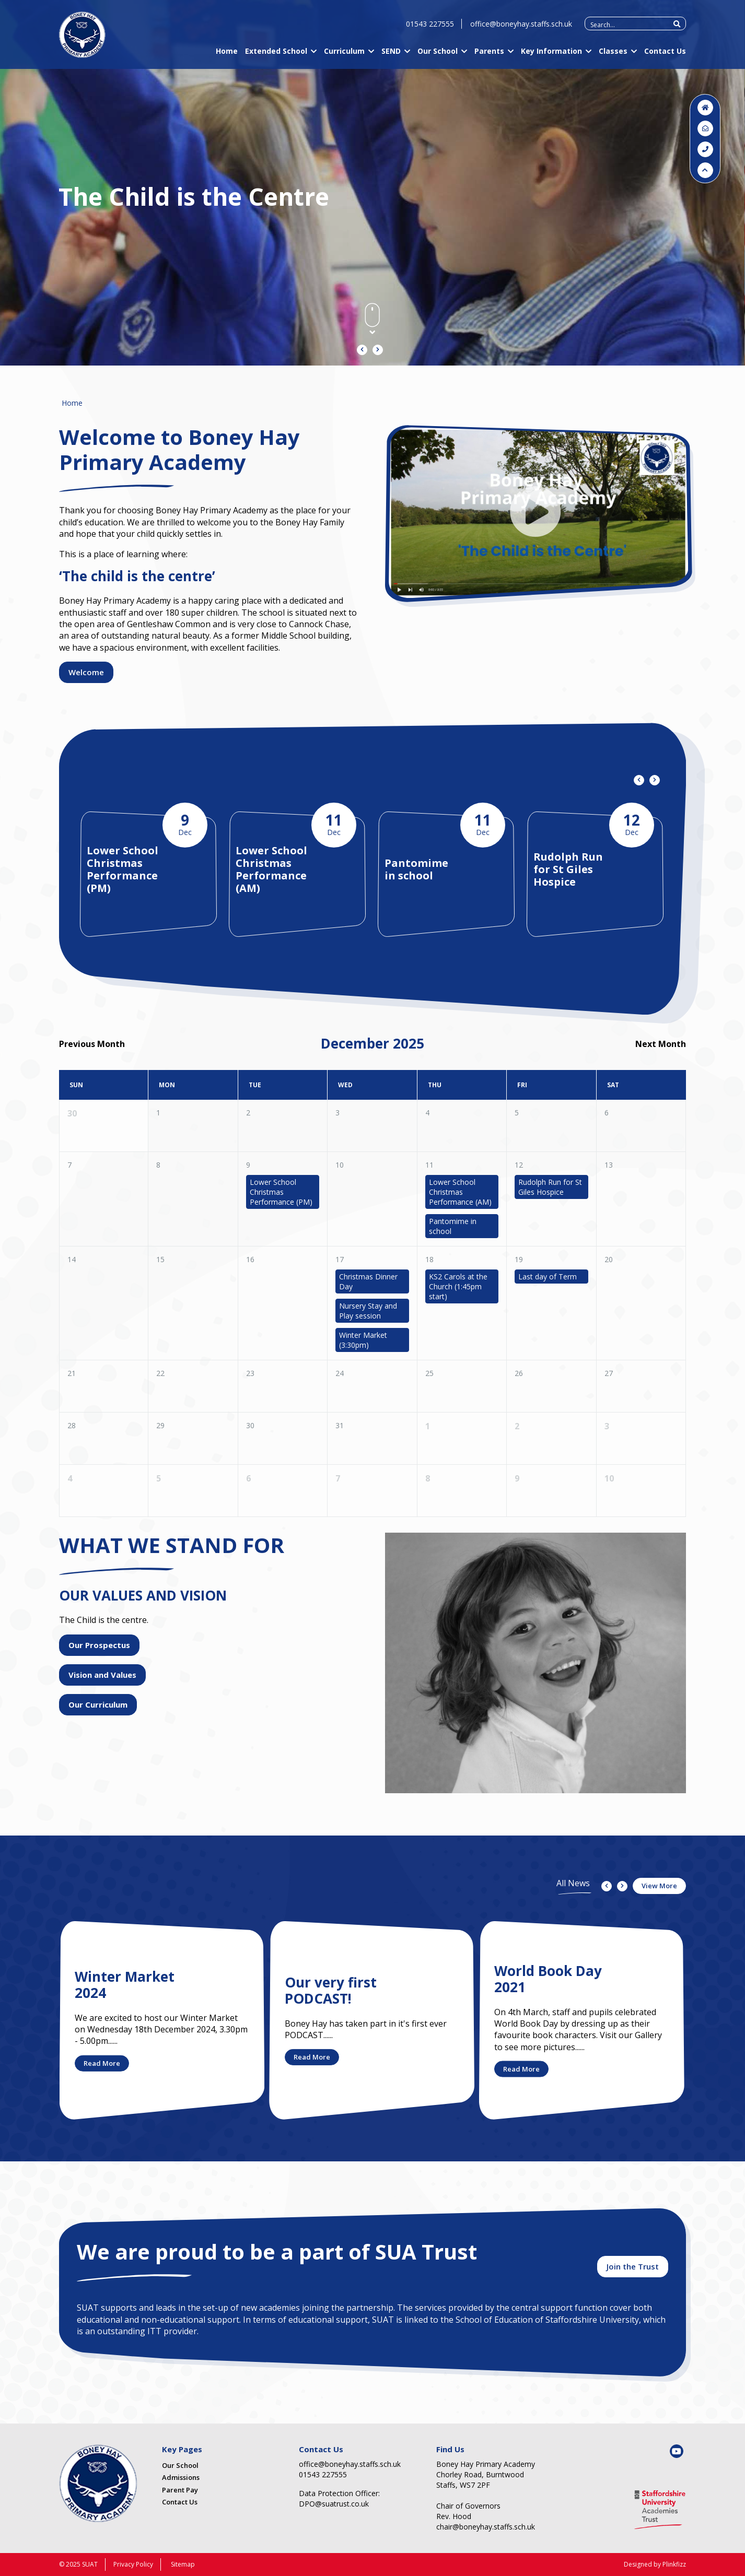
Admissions (181, 2477)
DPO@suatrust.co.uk (334, 2504)
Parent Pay (180, 2490)
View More (659, 1885)
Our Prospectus (99, 1645)
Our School (437, 53)
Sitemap (183, 2564)
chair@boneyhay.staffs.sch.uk (485, 2527)
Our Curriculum (97, 1704)
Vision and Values (102, 1674)
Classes (613, 53)
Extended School (276, 53)
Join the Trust (633, 2266)
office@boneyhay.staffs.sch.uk (521, 26)
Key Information (551, 53)
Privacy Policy (133, 2564)
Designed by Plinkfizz (655, 2564)
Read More (102, 2063)
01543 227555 (430, 26)
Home (227, 53)
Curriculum (344, 53)
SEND (391, 53)
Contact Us (665, 53)
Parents (489, 53)
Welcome (86, 672)
